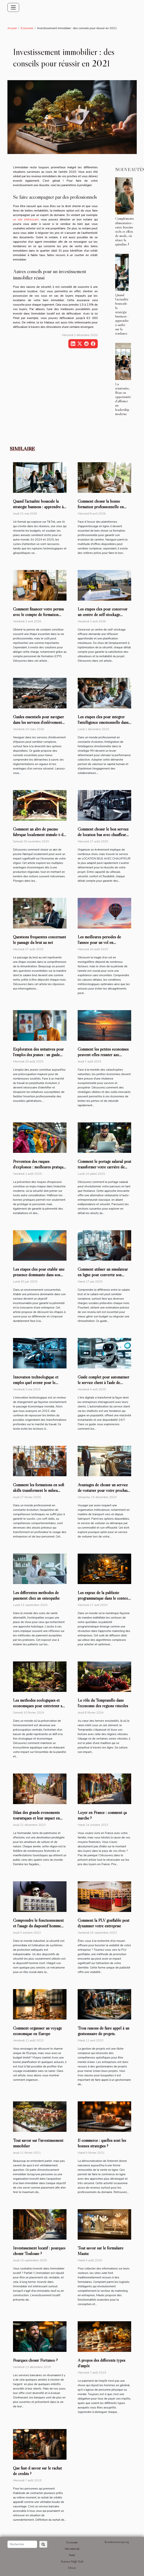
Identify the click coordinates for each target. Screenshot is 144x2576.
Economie (27, 28)
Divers (72, 2568)
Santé (72, 2555)
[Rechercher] (22, 2544)
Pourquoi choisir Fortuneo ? (35, 2360)
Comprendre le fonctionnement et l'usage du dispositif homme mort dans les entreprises (38, 1926)
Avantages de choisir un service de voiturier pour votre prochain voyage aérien (103, 1490)
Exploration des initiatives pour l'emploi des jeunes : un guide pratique (38, 1055)
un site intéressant (26, 219)
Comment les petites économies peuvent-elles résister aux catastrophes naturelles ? (103, 1055)
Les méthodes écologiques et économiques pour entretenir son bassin (39, 1706)
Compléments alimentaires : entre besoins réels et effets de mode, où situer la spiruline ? (124, 231)
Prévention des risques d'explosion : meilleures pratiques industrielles (40, 1167)
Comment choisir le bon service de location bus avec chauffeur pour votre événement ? (103, 834)
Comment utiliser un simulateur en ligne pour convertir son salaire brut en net (103, 1275)
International (72, 2548)
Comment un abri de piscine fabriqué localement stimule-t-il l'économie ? (38, 834)
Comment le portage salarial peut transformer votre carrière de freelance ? (104, 1167)
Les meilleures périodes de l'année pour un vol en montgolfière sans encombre (100, 942)
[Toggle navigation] (13, 7)
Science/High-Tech (72, 2561)
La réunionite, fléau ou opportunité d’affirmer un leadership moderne (123, 399)
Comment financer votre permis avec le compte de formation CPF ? (38, 614)
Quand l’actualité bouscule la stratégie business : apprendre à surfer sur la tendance (122, 314)
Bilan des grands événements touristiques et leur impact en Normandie (36, 1818)
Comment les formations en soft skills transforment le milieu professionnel (38, 1490)
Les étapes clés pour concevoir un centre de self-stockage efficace (102, 614)
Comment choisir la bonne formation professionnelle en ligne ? (101, 507)
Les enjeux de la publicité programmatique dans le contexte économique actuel (104, 1598)
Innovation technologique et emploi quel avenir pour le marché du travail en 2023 (35, 1382)
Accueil (12, 28)
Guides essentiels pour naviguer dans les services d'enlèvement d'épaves (38, 722)
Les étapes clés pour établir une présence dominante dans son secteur (38, 1275)
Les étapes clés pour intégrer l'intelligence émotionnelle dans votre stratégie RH (103, 722)
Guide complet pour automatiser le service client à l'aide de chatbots (103, 1382)
